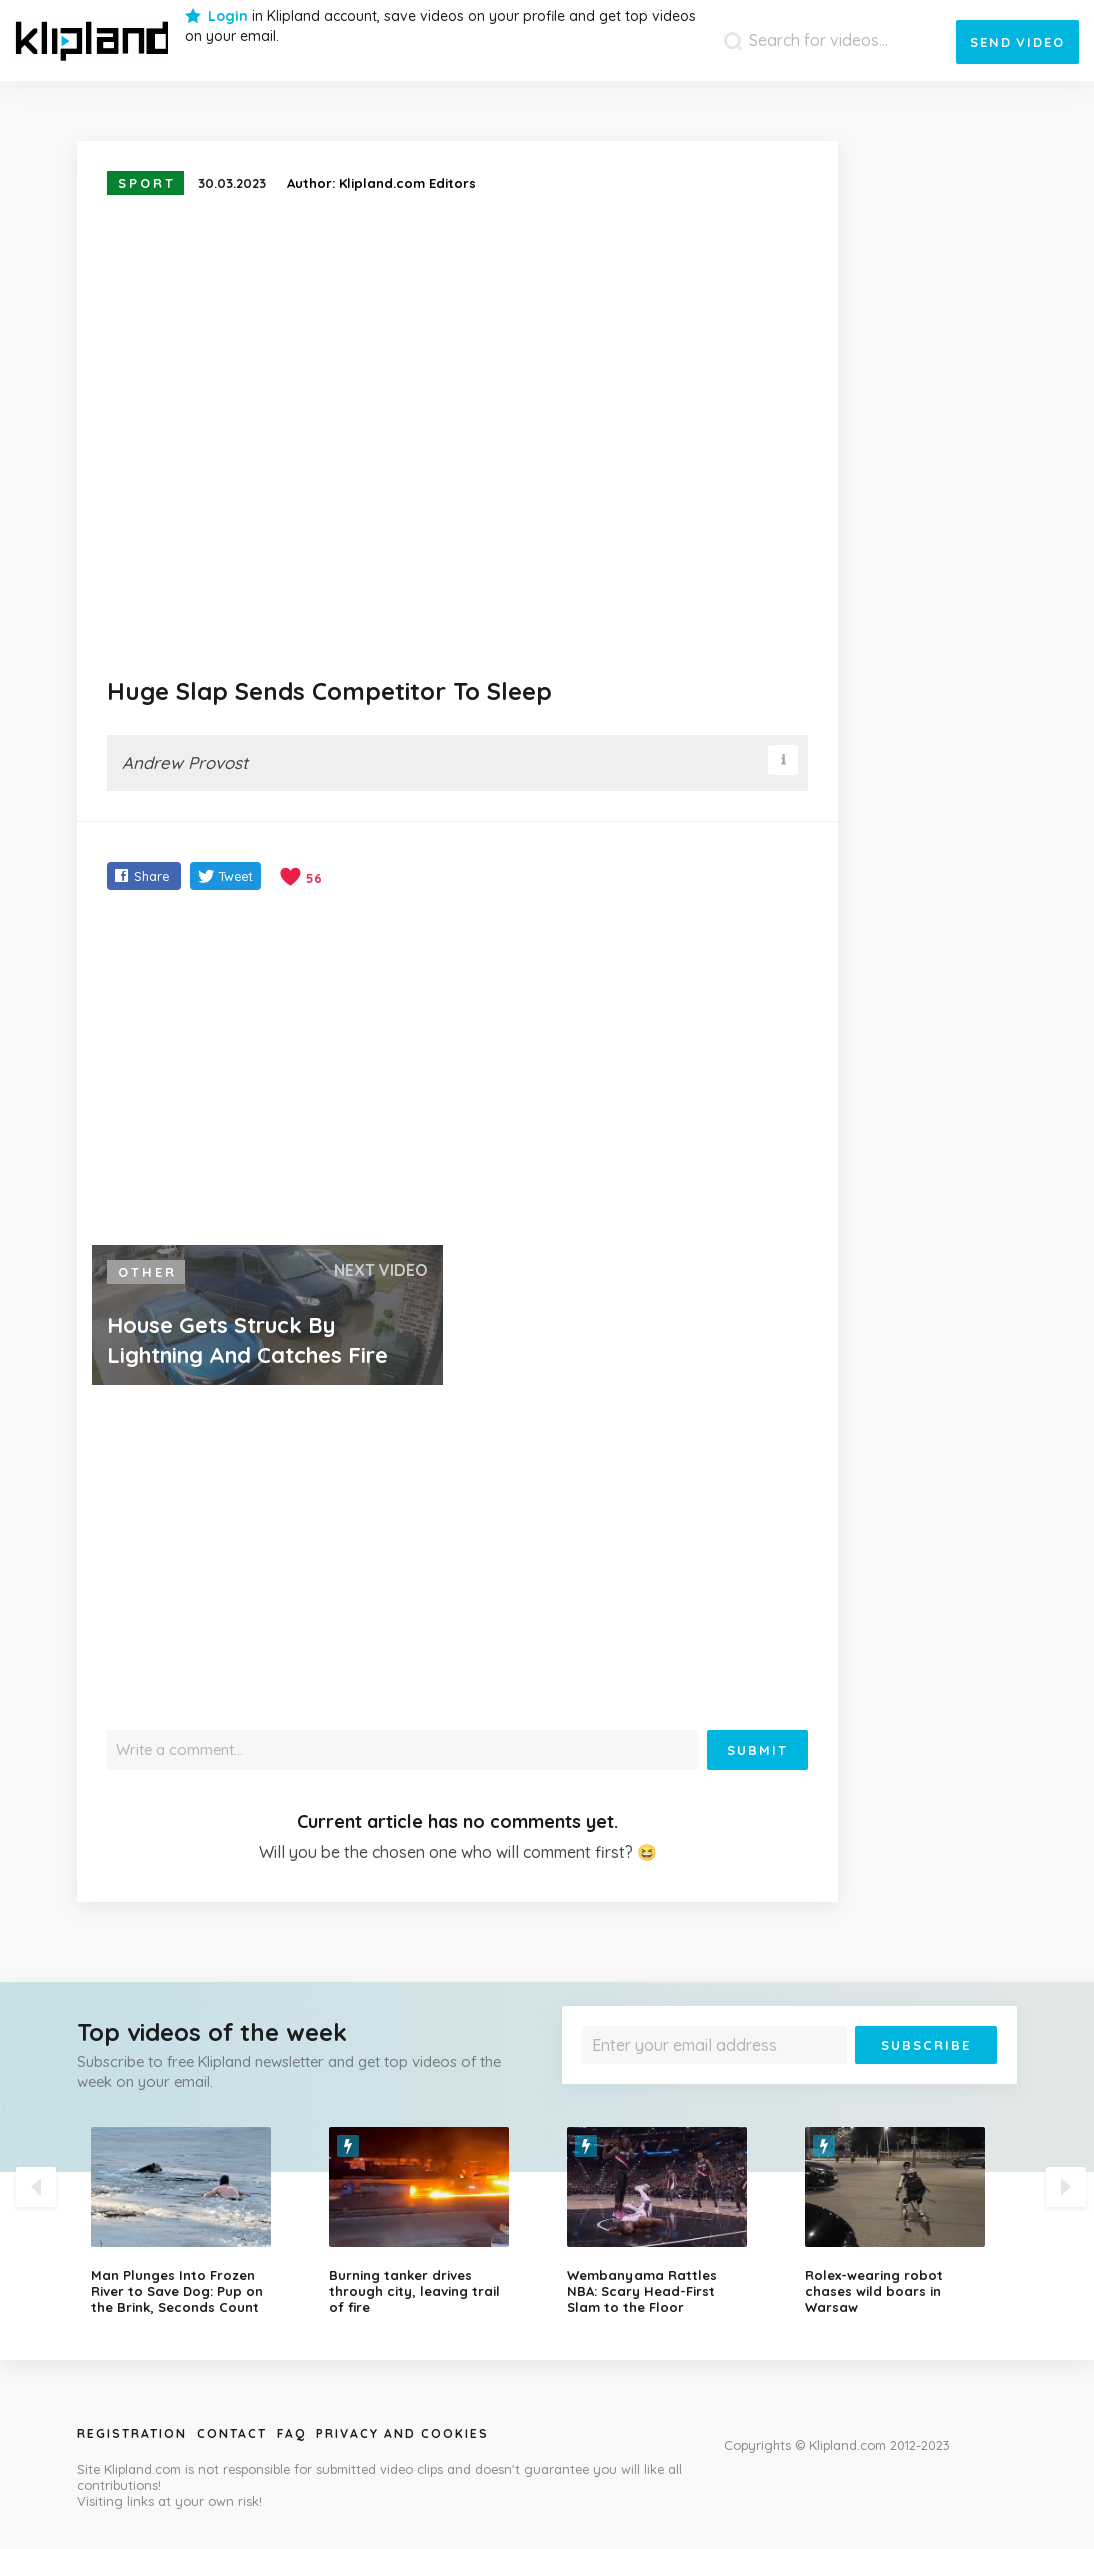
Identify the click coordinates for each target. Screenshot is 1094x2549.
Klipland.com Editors (407, 183)
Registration (132, 2433)
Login (228, 16)
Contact (232, 2433)
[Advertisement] (457, 1070)
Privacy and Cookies (402, 2433)
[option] (195, 2221)
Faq (291, 2433)
